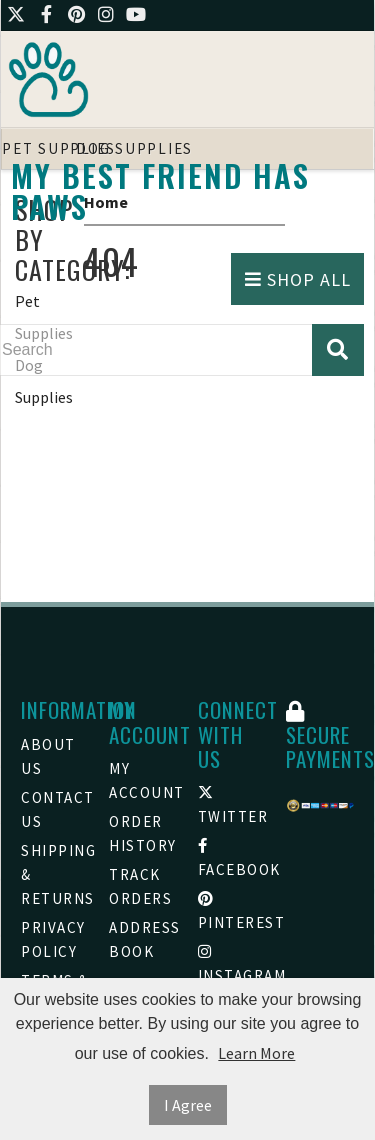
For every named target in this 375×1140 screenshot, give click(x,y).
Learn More (256, 1053)
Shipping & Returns (55, 874)
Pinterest (232, 911)
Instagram (232, 964)
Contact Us (55, 809)
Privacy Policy (53, 939)
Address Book (143, 939)
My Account (143, 780)
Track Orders (140, 886)
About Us (48, 756)
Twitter (232, 805)
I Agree (188, 1105)
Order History (143, 833)
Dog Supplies (44, 381)
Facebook (232, 858)
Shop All (298, 279)
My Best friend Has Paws (160, 191)
